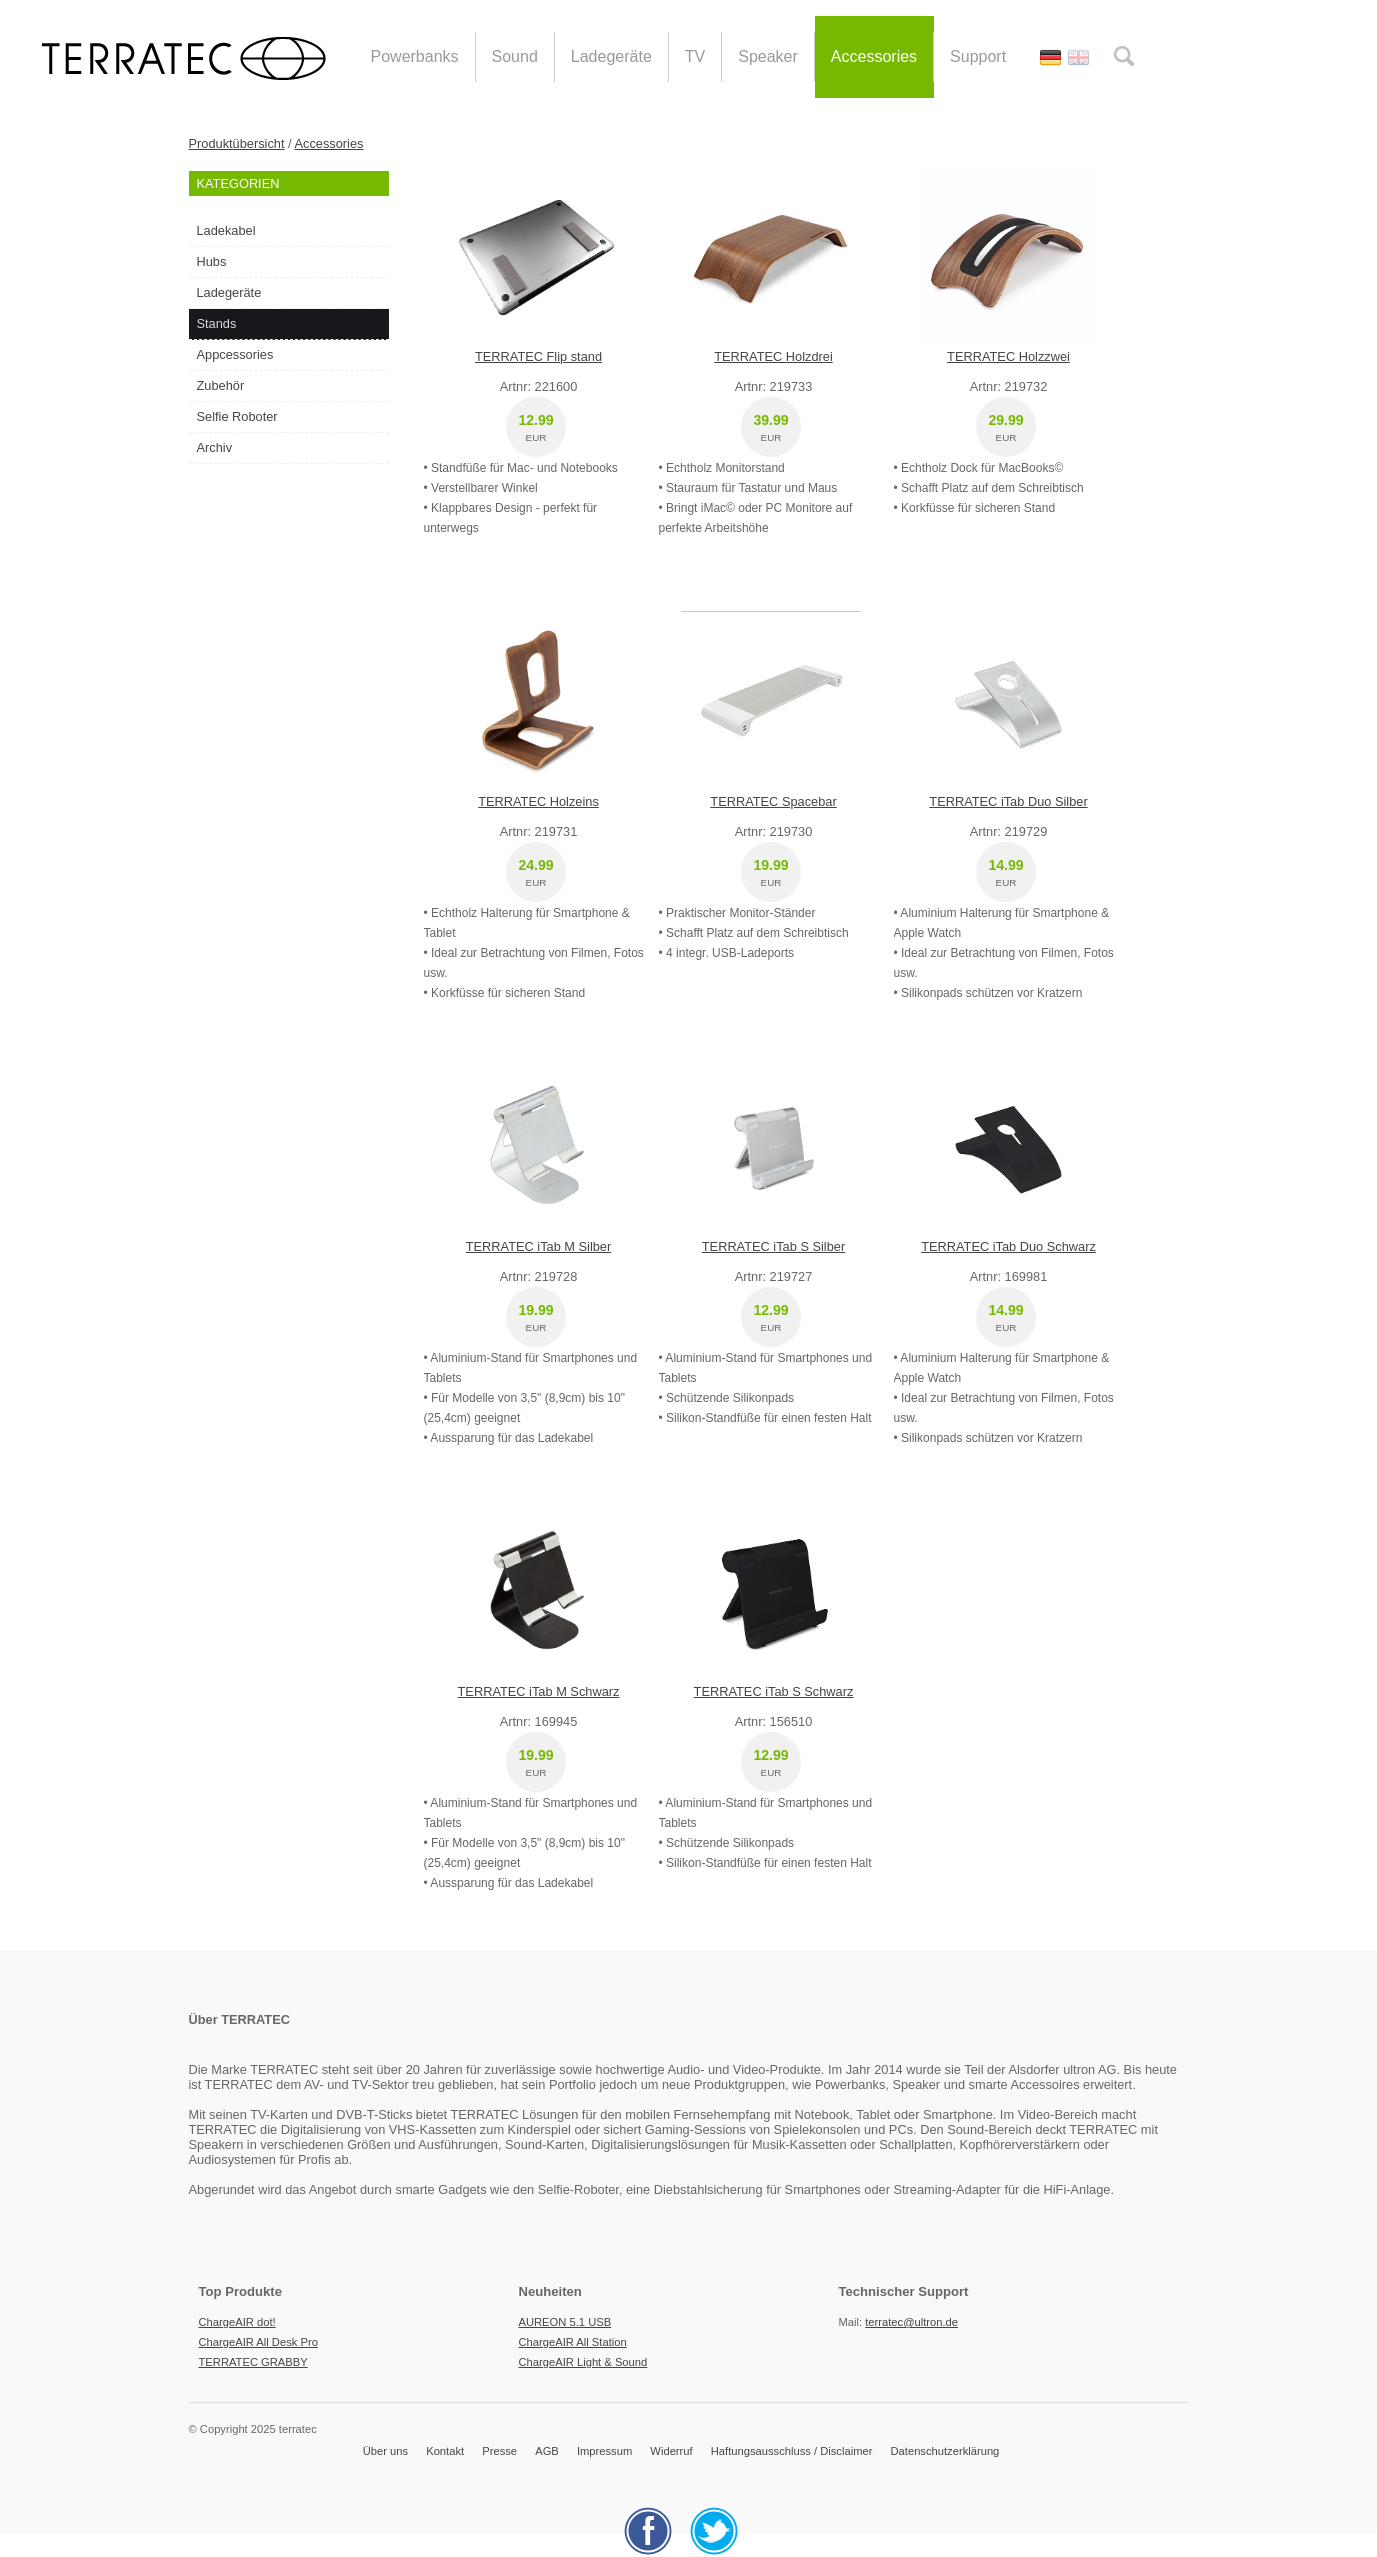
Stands (217, 323)
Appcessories (235, 354)
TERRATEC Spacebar (773, 801)
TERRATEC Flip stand (538, 356)
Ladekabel (226, 230)
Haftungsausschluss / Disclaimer (792, 2451)
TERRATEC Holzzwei (1008, 356)
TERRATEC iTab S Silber (773, 1246)
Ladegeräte (229, 292)
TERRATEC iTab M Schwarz (539, 1691)
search (1123, 56)
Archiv (215, 447)
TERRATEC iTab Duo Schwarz (1008, 1246)
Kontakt (445, 2451)
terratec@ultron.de (911, 2322)
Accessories (329, 143)
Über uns (385, 2451)
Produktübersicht (237, 143)
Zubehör (221, 385)
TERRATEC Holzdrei (773, 356)
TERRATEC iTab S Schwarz (774, 1691)
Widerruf (671, 2451)
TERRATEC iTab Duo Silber (1008, 801)
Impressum (604, 2451)
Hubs (212, 261)
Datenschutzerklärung (945, 2451)
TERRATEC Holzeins (538, 801)
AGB (547, 2451)
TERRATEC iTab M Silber (539, 1246)
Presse (499, 2451)
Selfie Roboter (237, 416)
